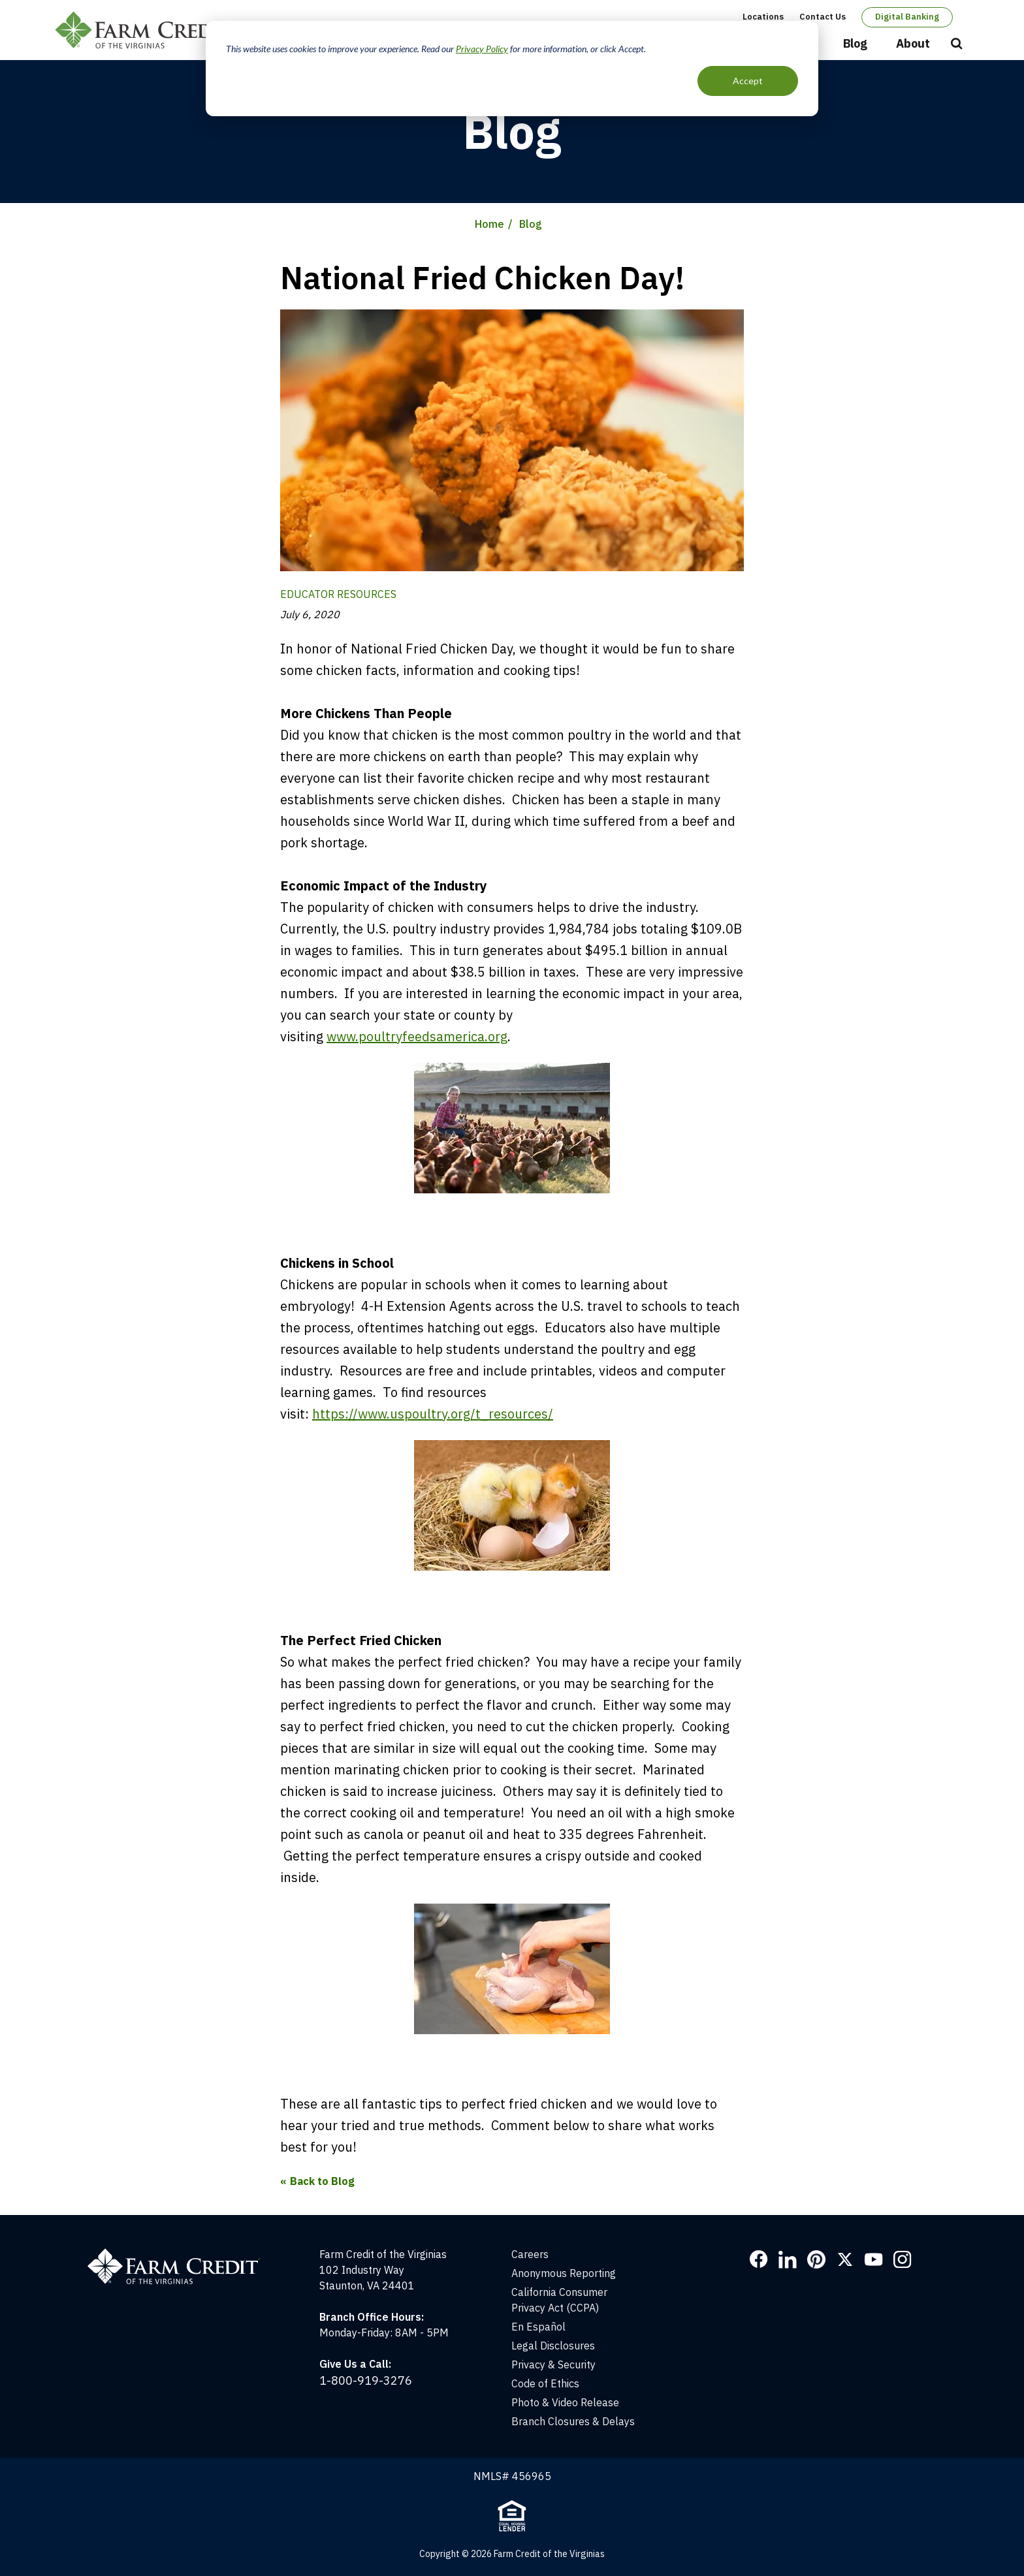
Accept (748, 80)
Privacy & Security (553, 2364)
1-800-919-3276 (365, 2380)
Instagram (902, 2259)
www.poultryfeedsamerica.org (417, 1036)
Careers (530, 2254)
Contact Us (822, 16)
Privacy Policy (482, 48)
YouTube (874, 2259)
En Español (538, 2326)
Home (489, 223)
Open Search (957, 44)
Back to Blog (322, 2181)
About (913, 43)
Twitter (845, 2259)
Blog (855, 43)
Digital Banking (907, 16)
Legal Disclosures (553, 2345)
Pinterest (816, 2259)
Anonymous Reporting (563, 2273)
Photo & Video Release (565, 2402)
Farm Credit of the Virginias (148, 30)
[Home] (181, 2254)
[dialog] (512, 68)
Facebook (759, 2259)
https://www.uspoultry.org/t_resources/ (432, 1413)
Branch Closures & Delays (573, 2421)
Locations (763, 16)
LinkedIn (787, 2259)
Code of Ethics (545, 2383)
